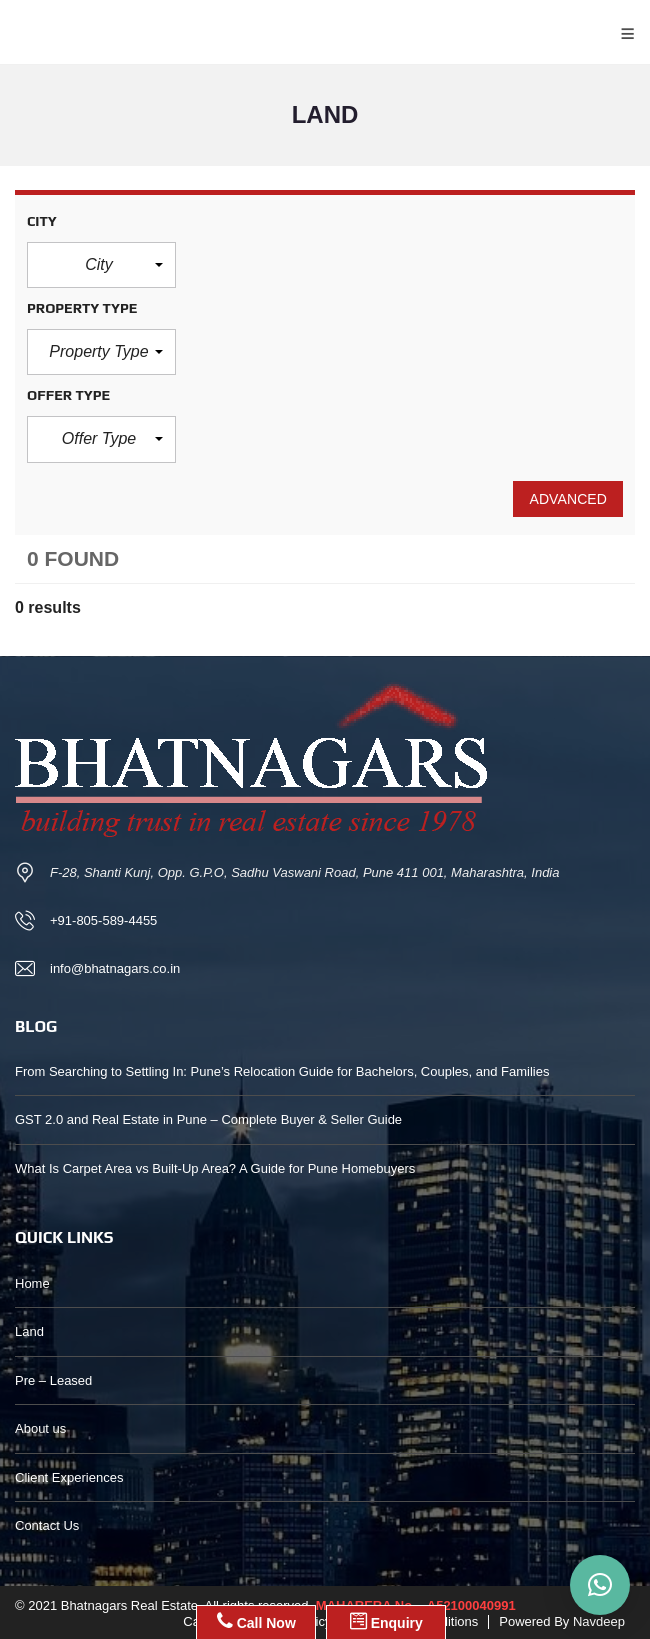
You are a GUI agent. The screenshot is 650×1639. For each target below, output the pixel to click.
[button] (101, 265)
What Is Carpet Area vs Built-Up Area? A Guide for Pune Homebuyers (215, 1168)
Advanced (568, 499)
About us (40, 1428)
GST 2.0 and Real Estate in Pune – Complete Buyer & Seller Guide (208, 1119)
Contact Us (47, 1525)
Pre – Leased (53, 1380)
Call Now (256, 1621)
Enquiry (386, 1621)
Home (32, 1283)
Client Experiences (69, 1477)
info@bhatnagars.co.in (115, 968)
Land (29, 1331)
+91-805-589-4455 (103, 920)
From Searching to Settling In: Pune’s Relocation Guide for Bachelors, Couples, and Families (282, 1071)
